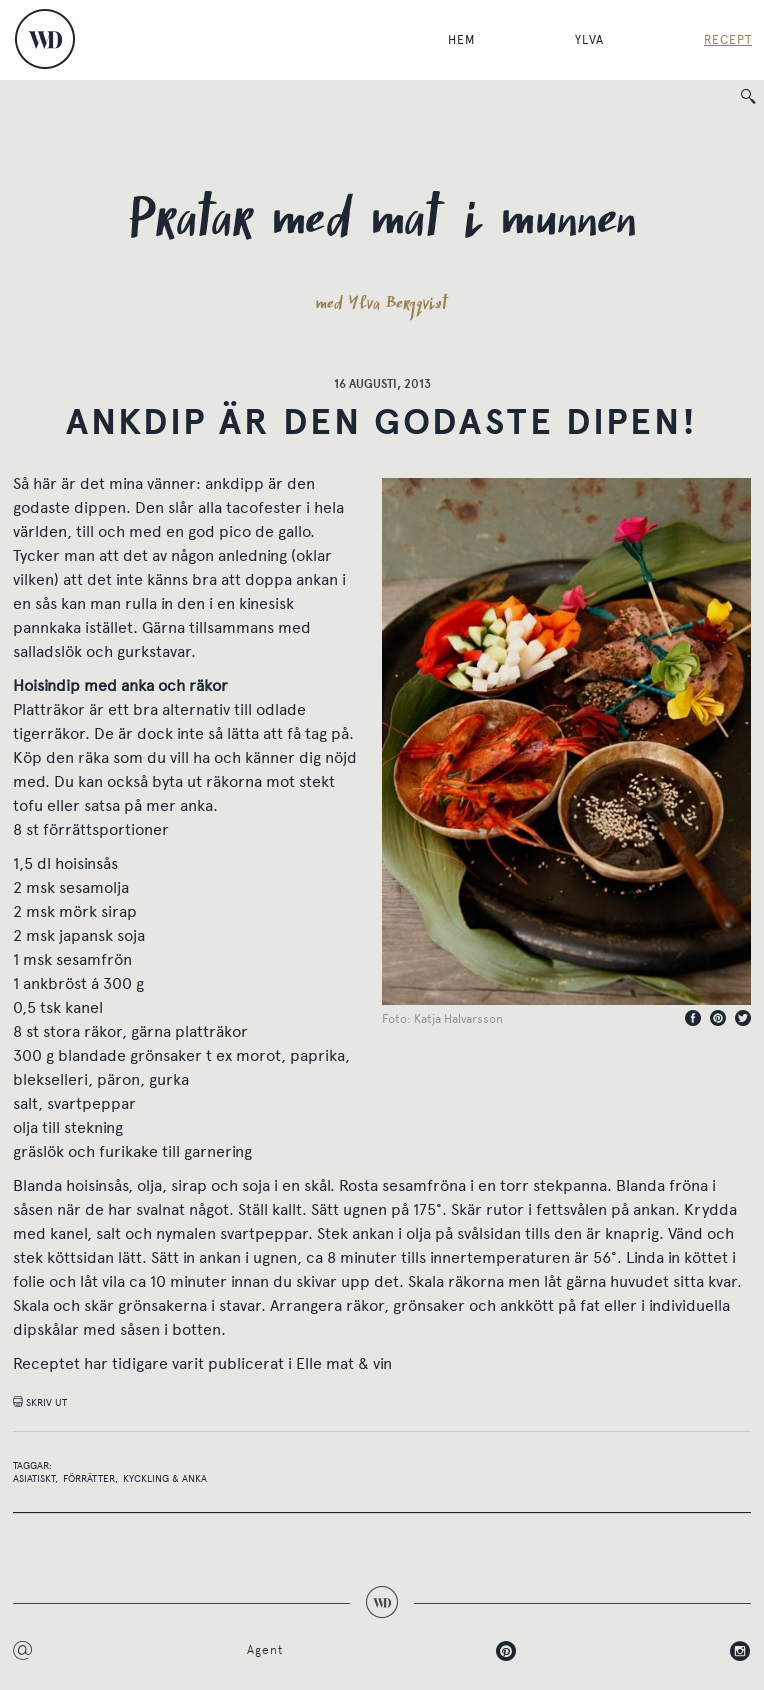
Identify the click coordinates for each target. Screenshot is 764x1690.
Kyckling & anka (165, 1479)
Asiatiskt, (35, 1479)
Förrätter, (90, 1479)
